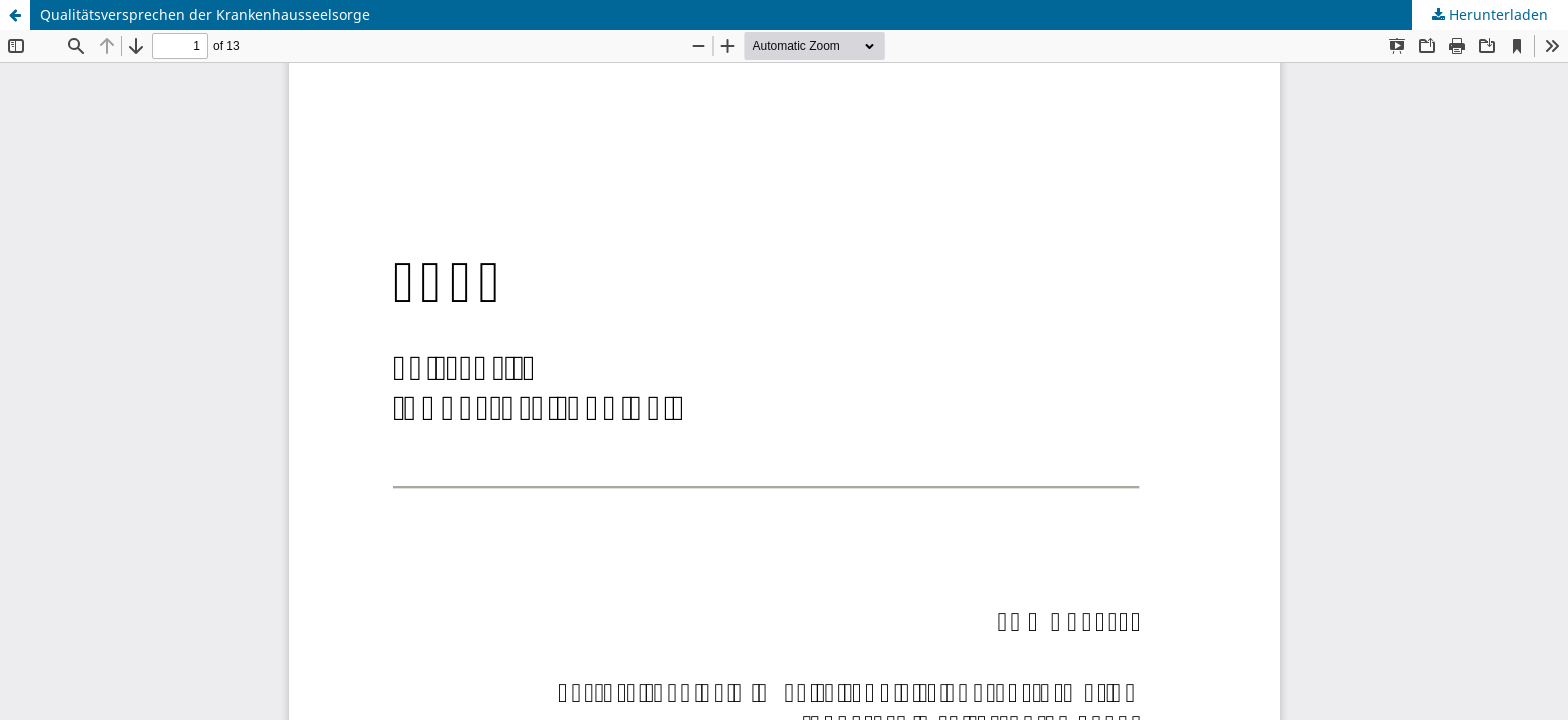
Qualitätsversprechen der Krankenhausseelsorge (205, 14)
